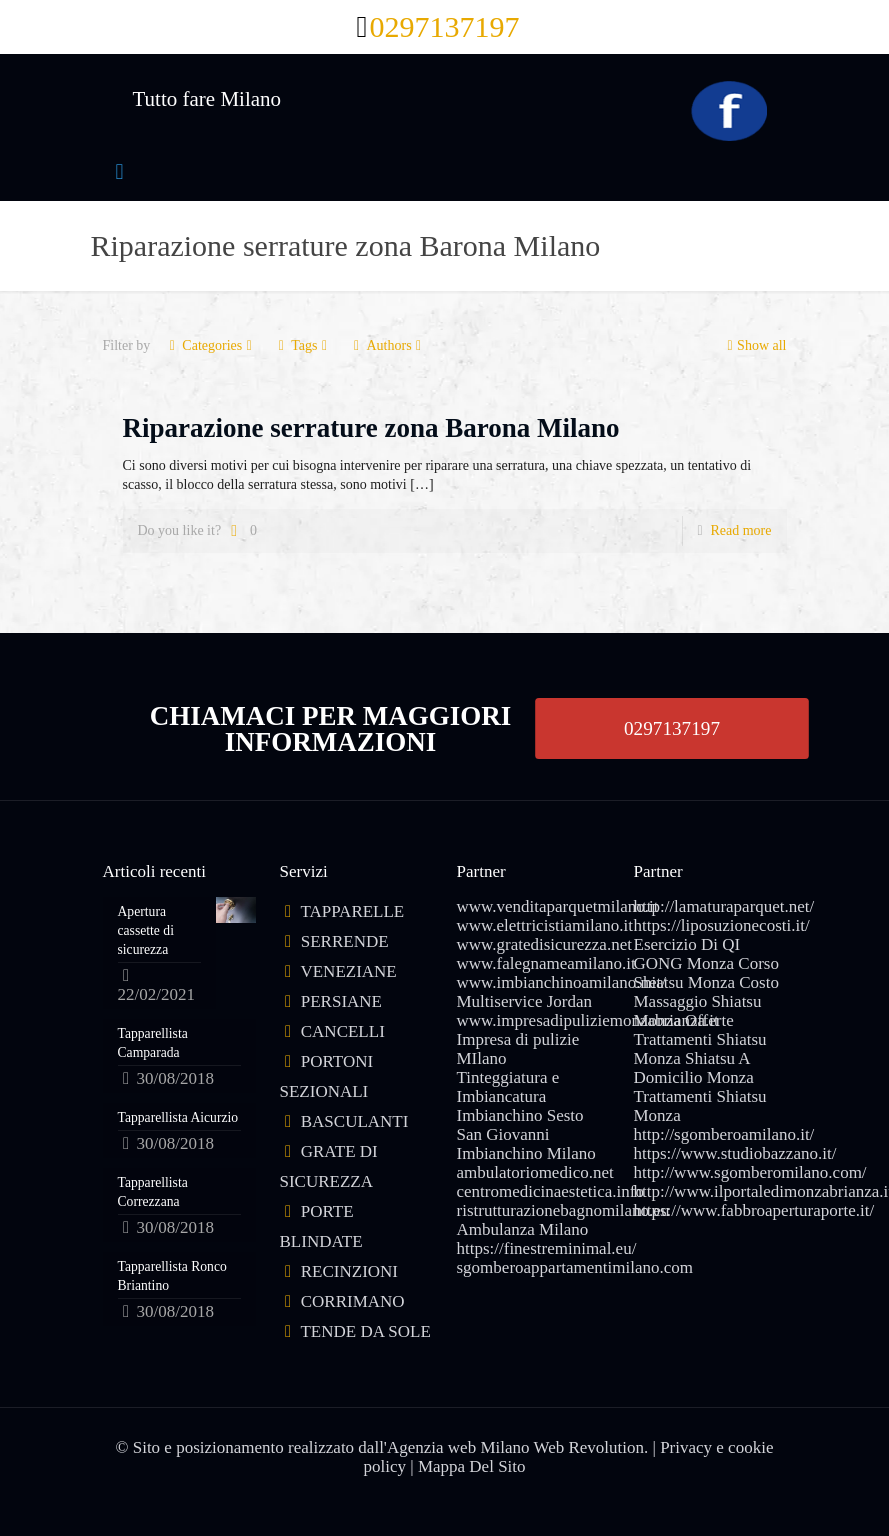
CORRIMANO (353, 1301)
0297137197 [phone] (444, 26)
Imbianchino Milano (526, 1153)
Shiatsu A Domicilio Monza (694, 1068)
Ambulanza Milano (523, 1229)
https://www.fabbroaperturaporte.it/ (754, 1210)
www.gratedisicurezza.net (544, 944)
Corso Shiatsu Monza (706, 973)
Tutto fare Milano (207, 99)
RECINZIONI (349, 1271)
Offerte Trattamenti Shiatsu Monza (700, 1039)
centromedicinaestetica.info (550, 1191)
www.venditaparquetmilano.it (558, 906)
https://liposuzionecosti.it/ (722, 925)
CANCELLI (343, 1031)
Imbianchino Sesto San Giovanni (520, 1125)
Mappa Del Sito (472, 1466)
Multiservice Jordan (525, 1001)
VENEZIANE (348, 971)
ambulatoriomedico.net (535, 1172)
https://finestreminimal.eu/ (547, 1248)
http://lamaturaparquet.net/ (724, 906)
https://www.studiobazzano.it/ (735, 1153)
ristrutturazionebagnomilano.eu (563, 1210)
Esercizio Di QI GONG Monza (687, 954)
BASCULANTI (355, 1121)
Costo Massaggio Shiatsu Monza (706, 1001)
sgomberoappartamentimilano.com (575, 1267)
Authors (387, 345)
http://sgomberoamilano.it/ (724, 1134)
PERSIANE (341, 1001)
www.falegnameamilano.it (546, 963)
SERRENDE (345, 941)
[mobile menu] (120, 172)
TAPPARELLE (352, 911)
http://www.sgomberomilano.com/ (750, 1172)
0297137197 (672, 728)
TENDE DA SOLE (365, 1331)
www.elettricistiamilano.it (545, 925)
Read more (740, 530)
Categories (210, 345)
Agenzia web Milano (458, 1447)
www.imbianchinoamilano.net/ (561, 982)
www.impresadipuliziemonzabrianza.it (588, 1020)
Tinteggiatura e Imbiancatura (508, 1087)
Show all (754, 345)
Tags (302, 345)
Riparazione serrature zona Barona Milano (371, 428)
